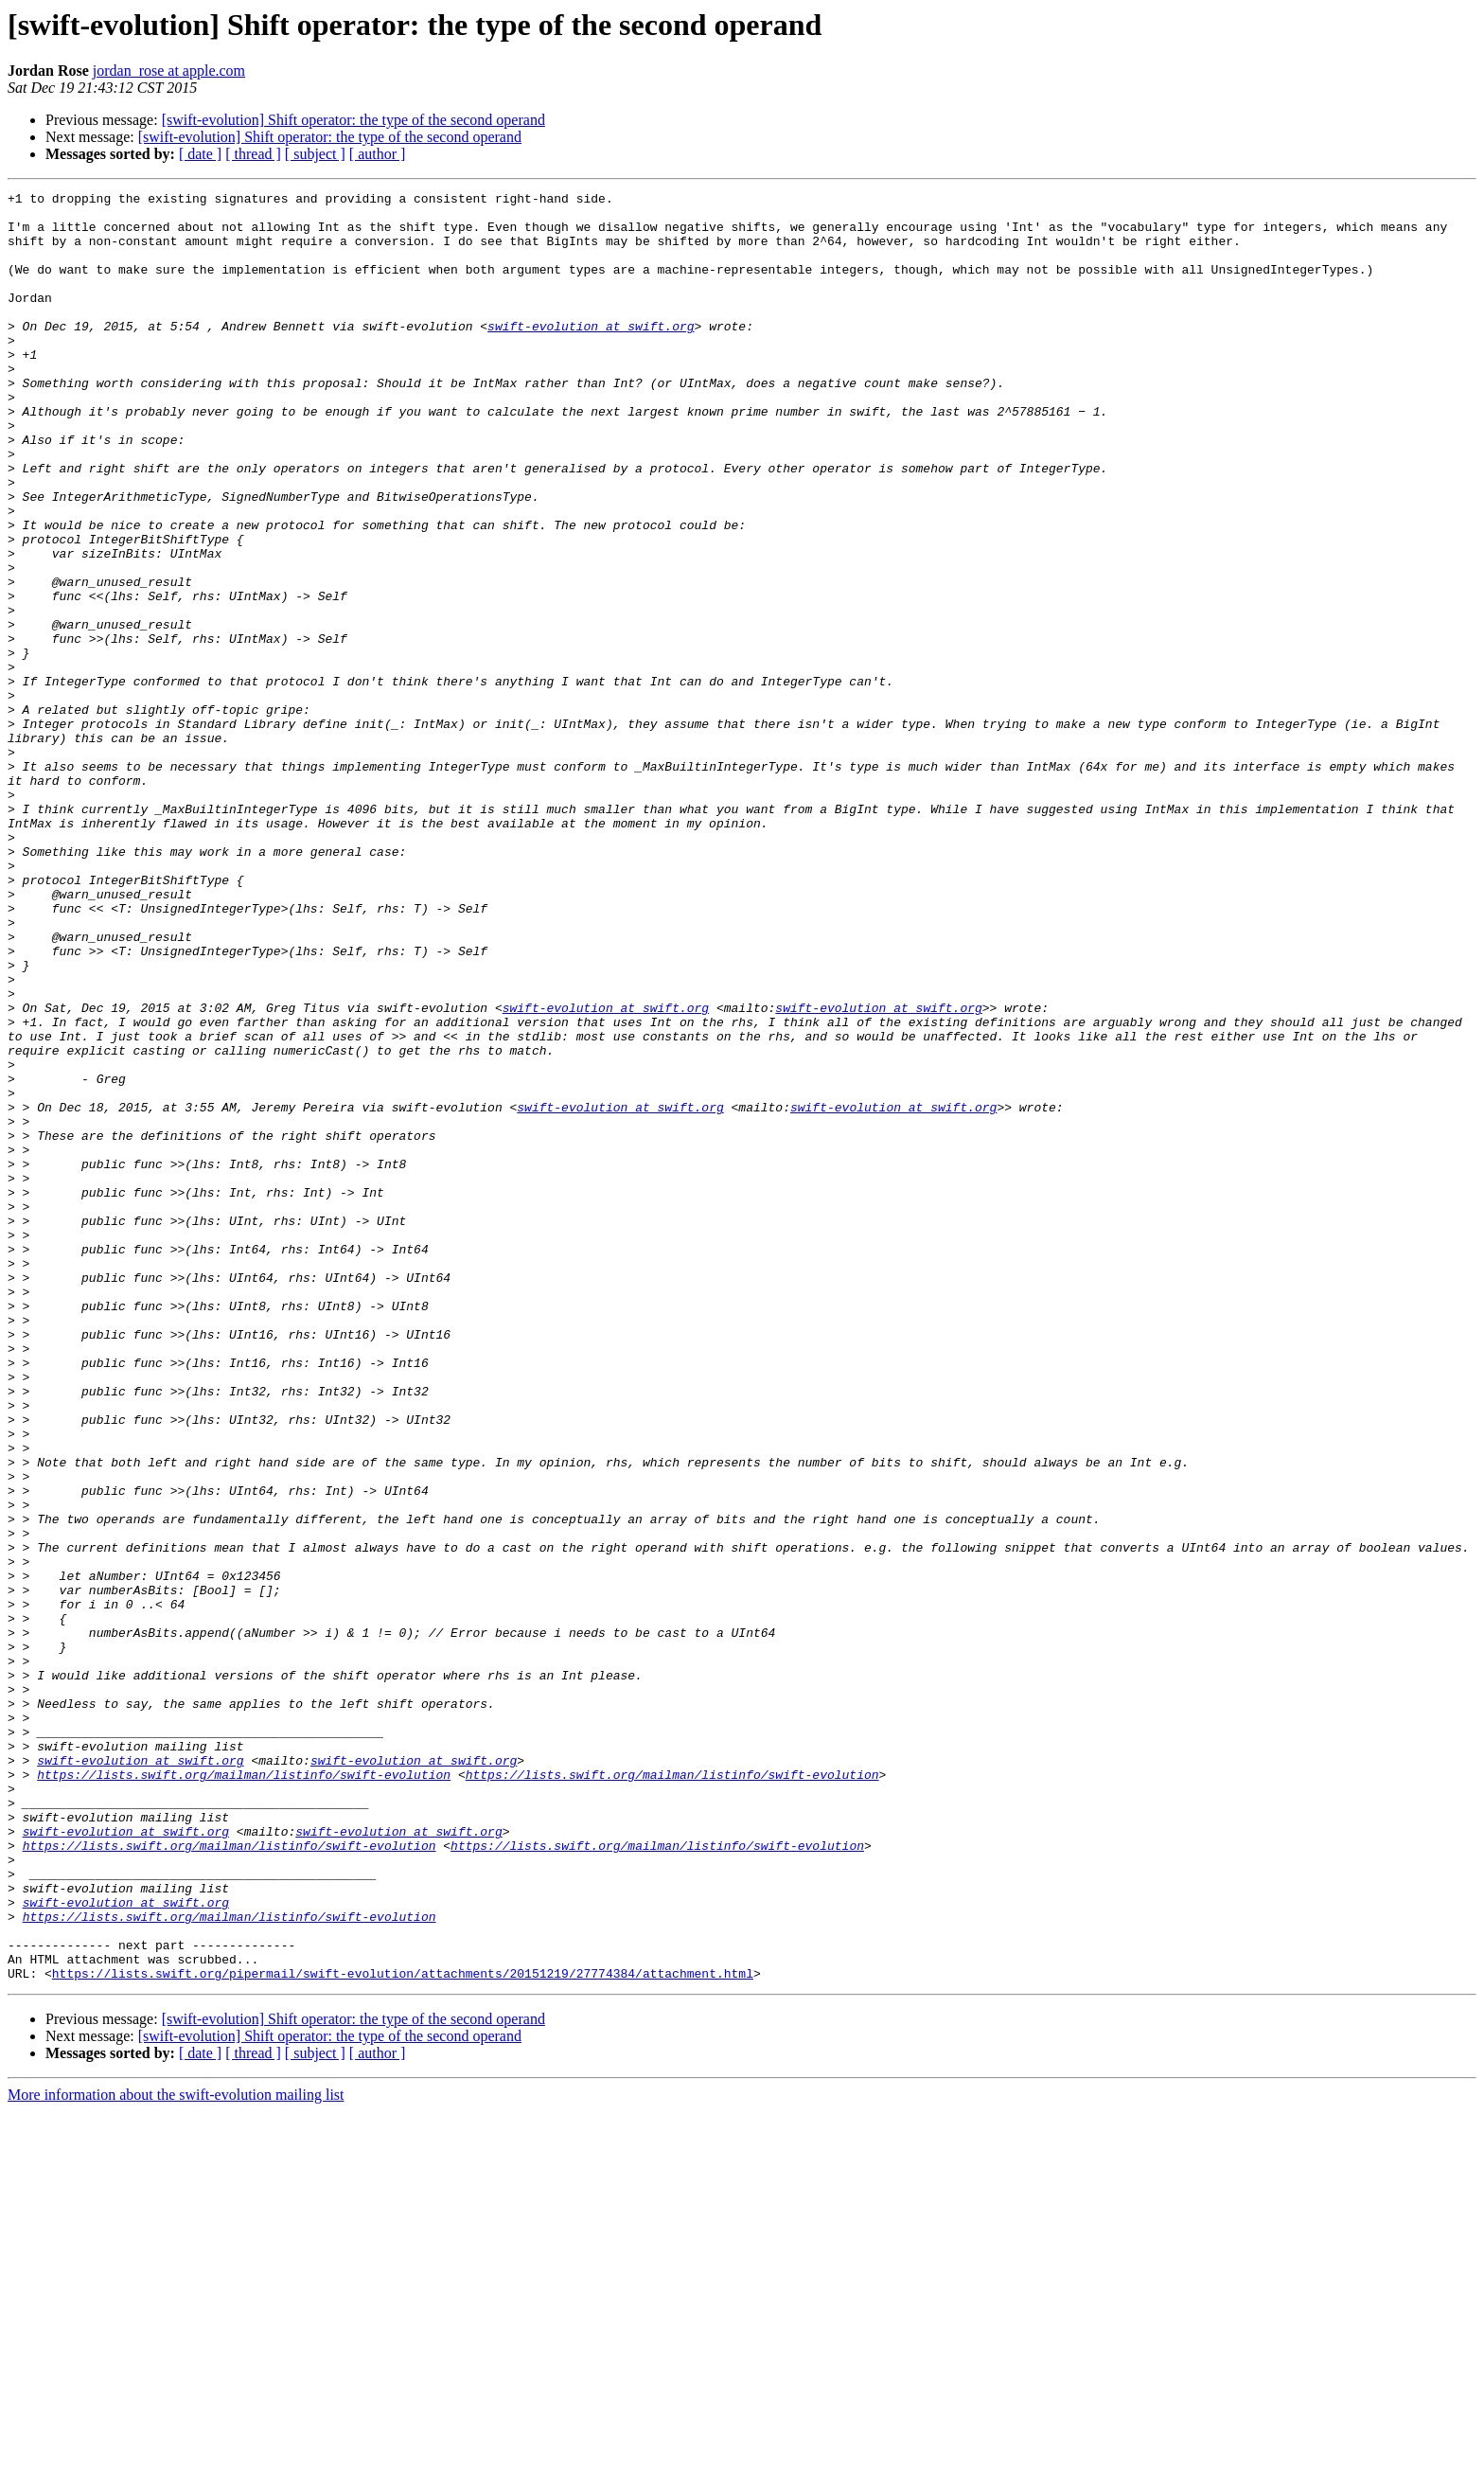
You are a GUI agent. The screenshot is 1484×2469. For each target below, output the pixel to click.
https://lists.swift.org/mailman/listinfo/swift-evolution (243, 2092)
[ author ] (377, 154)
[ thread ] (253, 154)
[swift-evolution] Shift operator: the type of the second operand (353, 120)
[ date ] (200, 154)
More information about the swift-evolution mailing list (176, 2452)
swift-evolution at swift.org (590, 354)
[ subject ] (315, 154)
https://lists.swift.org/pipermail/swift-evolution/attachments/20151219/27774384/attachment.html (402, 2330)
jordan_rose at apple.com (169, 70)
